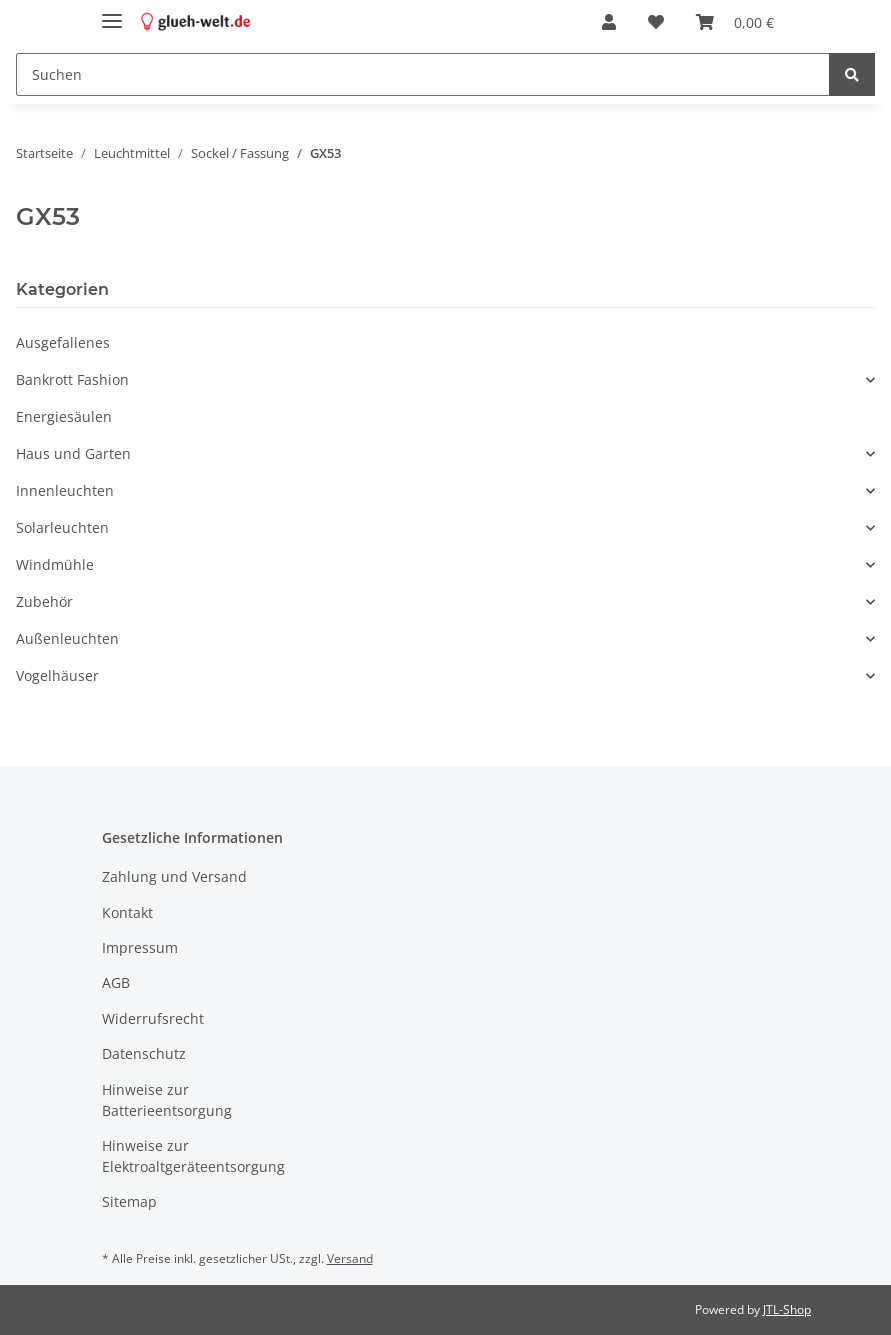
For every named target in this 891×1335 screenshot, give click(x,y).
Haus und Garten (73, 453)
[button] (609, 22)
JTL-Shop (787, 1309)
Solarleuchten (62, 527)
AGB (116, 982)
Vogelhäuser (57, 675)
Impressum (140, 947)
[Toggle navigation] (112, 12)
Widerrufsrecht (153, 1018)
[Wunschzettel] (656, 22)
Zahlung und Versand (174, 876)
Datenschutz (144, 1053)
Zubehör (44, 601)
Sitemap (129, 1201)
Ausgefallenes (63, 342)
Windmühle (55, 564)
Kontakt (127, 912)
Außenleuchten (67, 638)
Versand (350, 1258)
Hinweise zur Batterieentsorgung (167, 1100)
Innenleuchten (65, 490)
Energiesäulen (64, 416)
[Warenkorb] (735, 22)
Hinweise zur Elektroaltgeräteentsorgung (193, 1156)
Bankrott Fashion (72, 379)
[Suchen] (423, 74)
